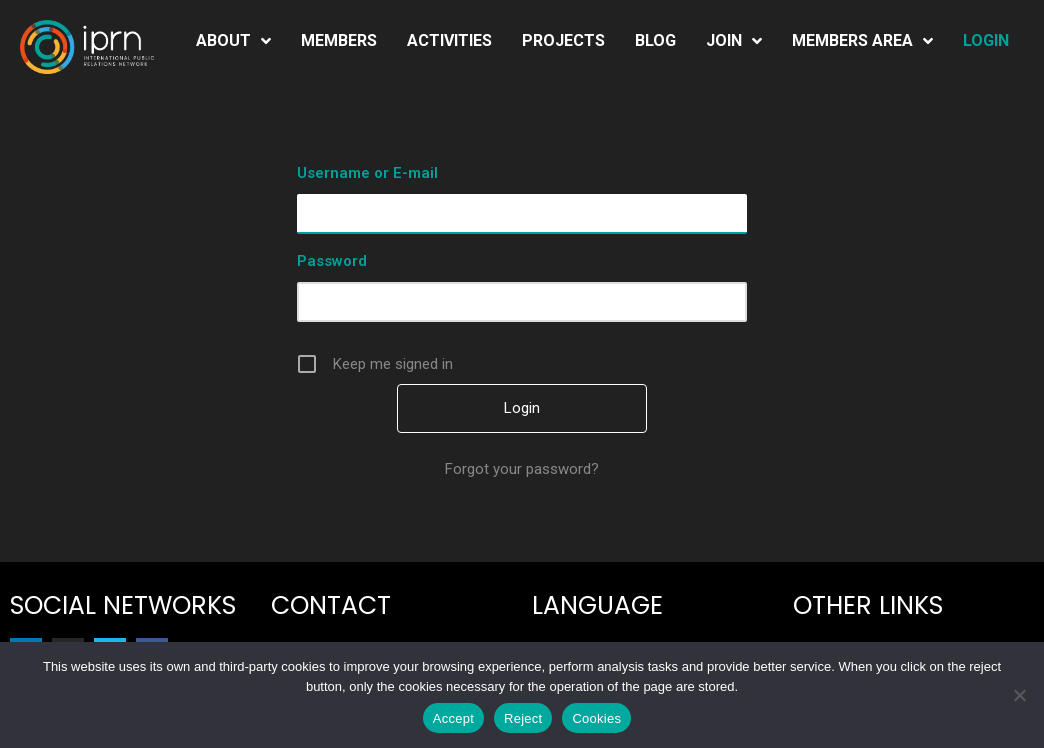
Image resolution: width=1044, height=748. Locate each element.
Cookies (596, 718)
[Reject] (1019, 695)
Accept (453, 718)
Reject (523, 718)
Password (332, 261)
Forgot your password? (522, 469)
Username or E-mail (367, 173)
